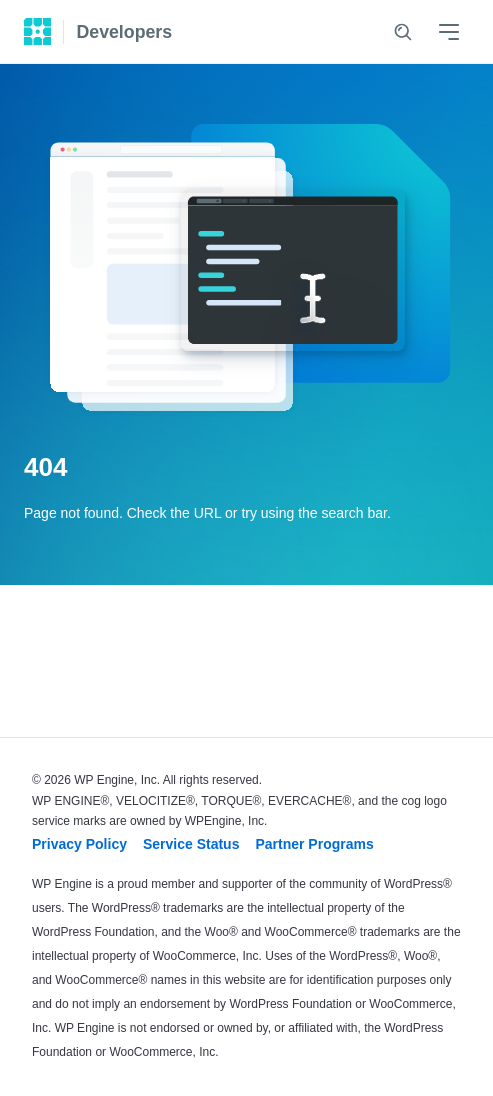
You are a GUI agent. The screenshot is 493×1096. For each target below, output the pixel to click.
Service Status (191, 844)
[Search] (403, 32)
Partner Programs (314, 844)
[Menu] (449, 32)
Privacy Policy (79, 844)
